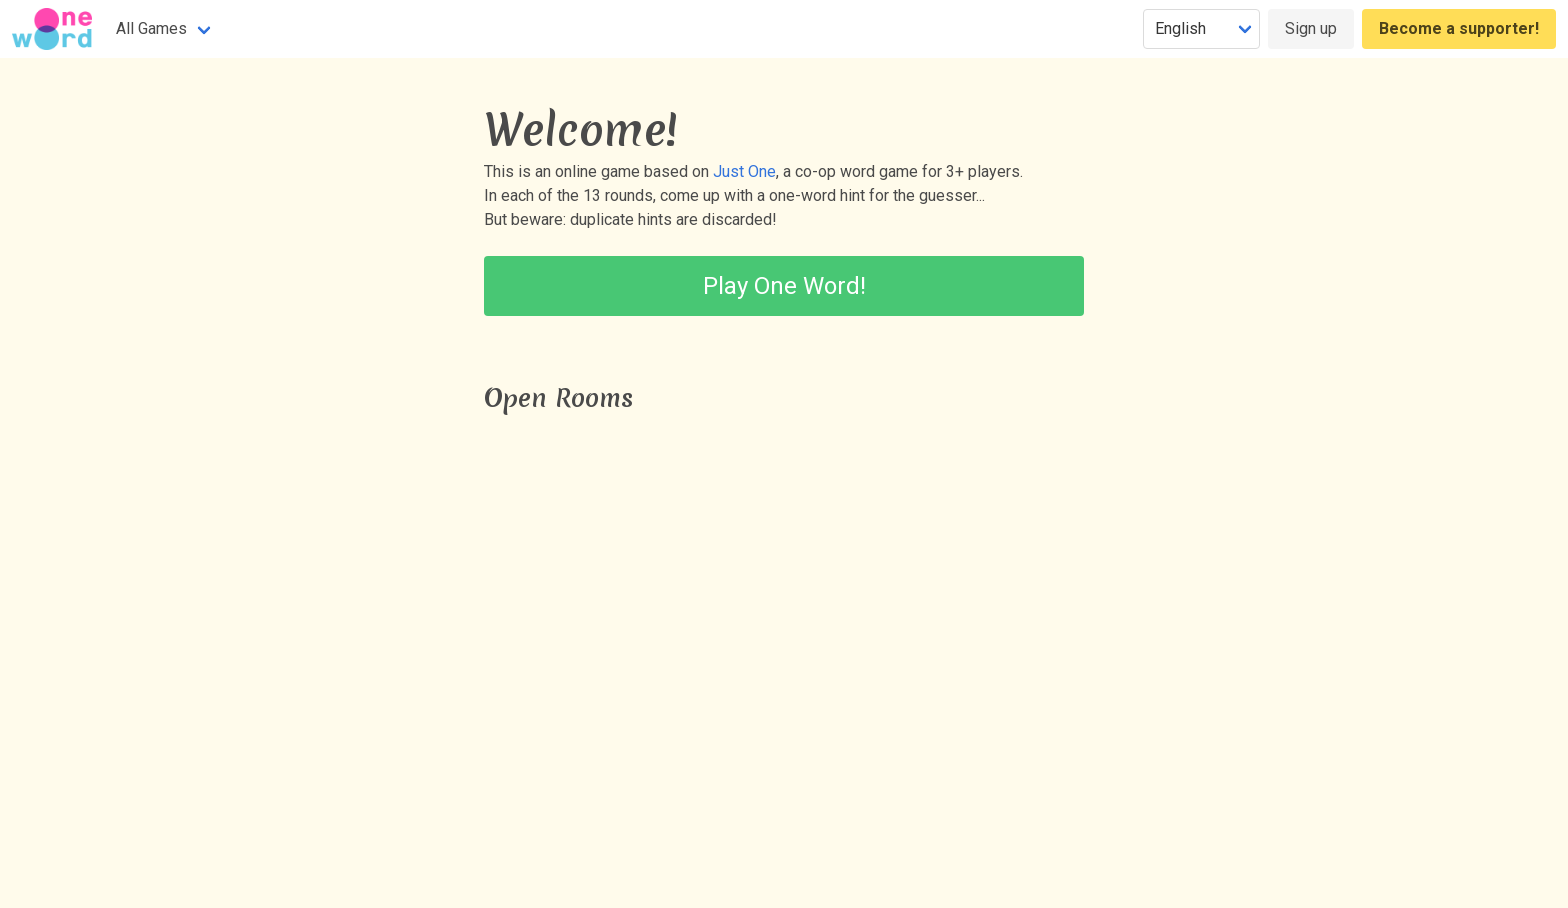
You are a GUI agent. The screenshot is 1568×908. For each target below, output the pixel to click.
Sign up (1311, 28)
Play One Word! (784, 286)
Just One (744, 171)
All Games (151, 28)
